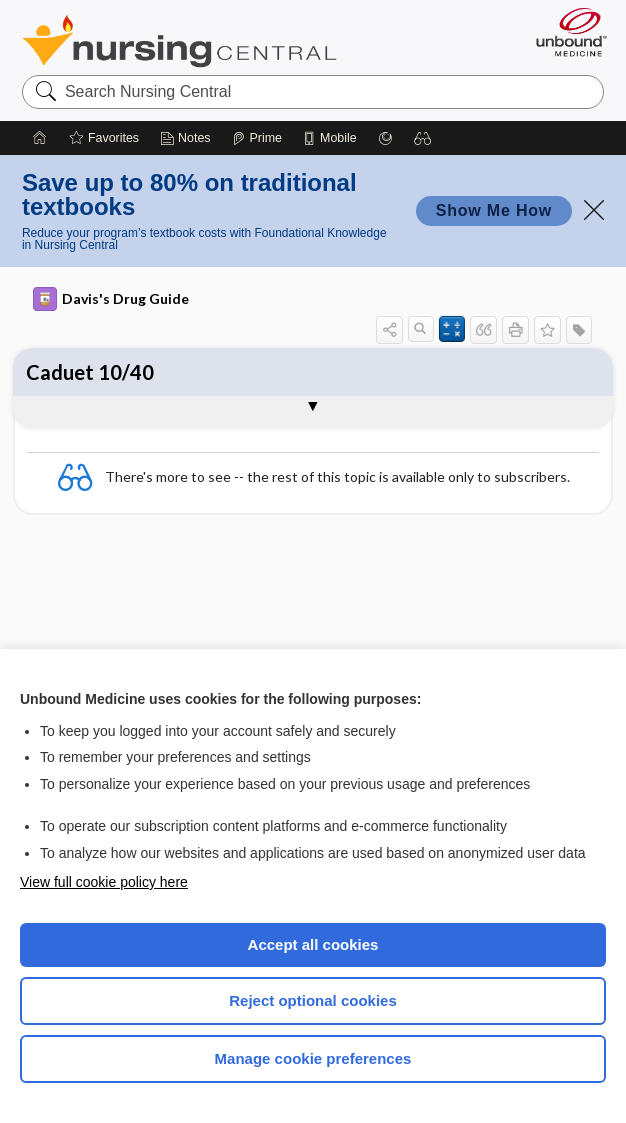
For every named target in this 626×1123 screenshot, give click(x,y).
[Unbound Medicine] (565, 32)
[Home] (40, 138)
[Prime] (257, 138)
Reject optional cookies (313, 1000)
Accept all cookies (313, 944)
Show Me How (494, 210)
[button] (423, 138)
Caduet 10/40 (90, 372)
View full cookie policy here (104, 882)
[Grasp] (385, 138)
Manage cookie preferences (313, 1058)
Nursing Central (179, 41)
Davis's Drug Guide (111, 299)
